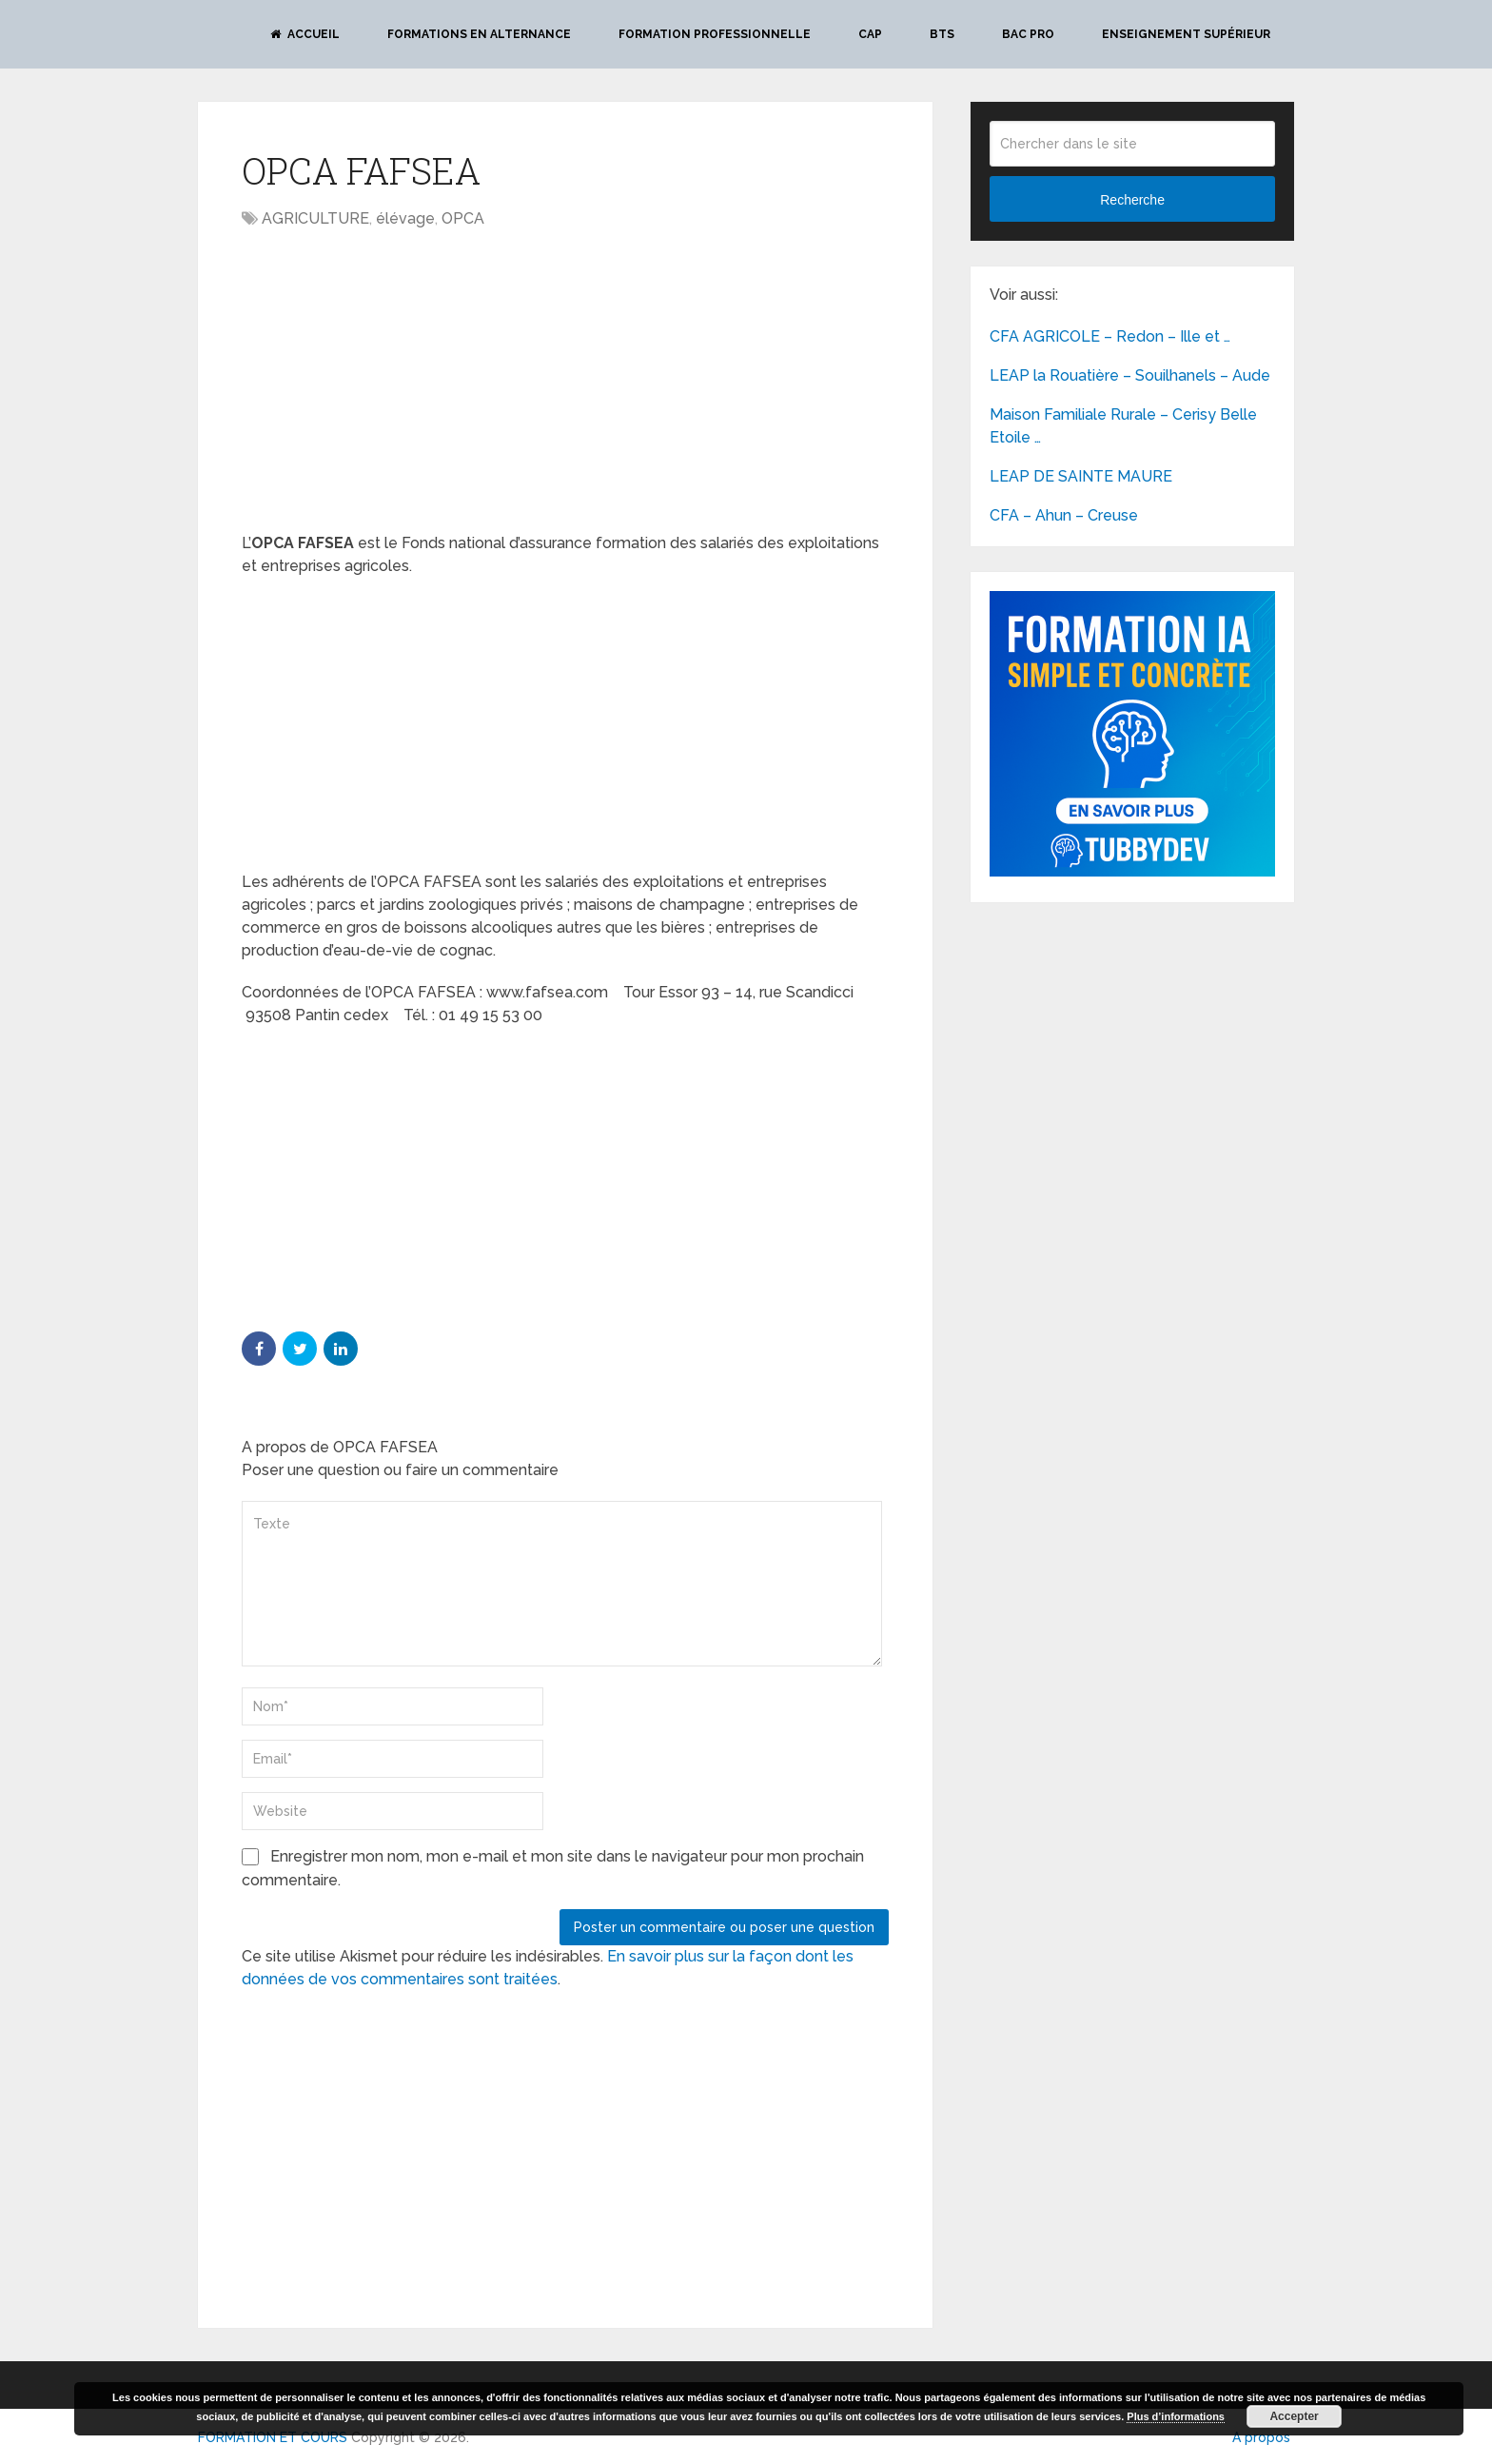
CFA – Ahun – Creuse (1064, 515)
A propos (1261, 2437)
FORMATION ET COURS (272, 2437)
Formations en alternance (479, 34)
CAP (870, 34)
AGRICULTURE (315, 218)
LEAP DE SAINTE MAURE (1081, 476)
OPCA (463, 218)
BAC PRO (1028, 34)
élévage (405, 218)
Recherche (1132, 199)
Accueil (305, 34)
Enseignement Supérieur (1186, 34)
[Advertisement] (401, 382)
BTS (942, 34)
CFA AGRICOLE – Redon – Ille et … (1110, 336)
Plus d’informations (1176, 2416)
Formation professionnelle (714, 34)
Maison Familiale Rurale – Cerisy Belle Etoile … (1123, 425)
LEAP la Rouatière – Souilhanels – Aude (1130, 375)
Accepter (1293, 2416)
